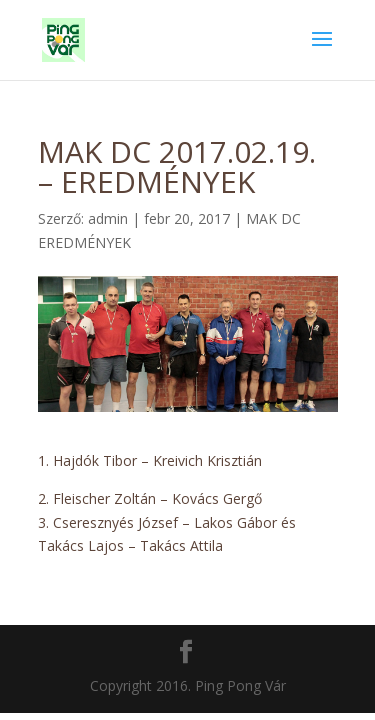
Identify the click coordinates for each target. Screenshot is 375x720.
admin (108, 218)
